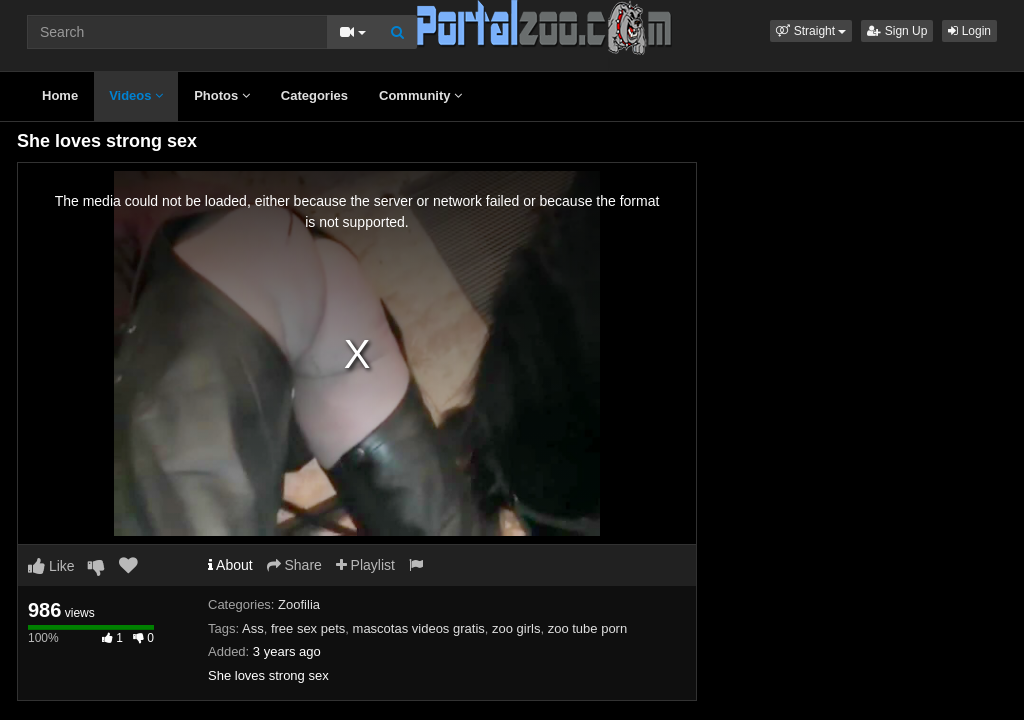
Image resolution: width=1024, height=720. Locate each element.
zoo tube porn (588, 628)
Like (51, 566)
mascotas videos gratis (419, 628)
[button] (811, 31)
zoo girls (516, 628)
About (230, 565)
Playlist (365, 565)
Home (60, 95)
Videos (136, 95)
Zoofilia (299, 604)
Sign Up (897, 31)
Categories (314, 95)
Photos (222, 95)
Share (294, 565)
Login (969, 31)
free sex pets (308, 628)
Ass (253, 628)
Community (420, 95)
